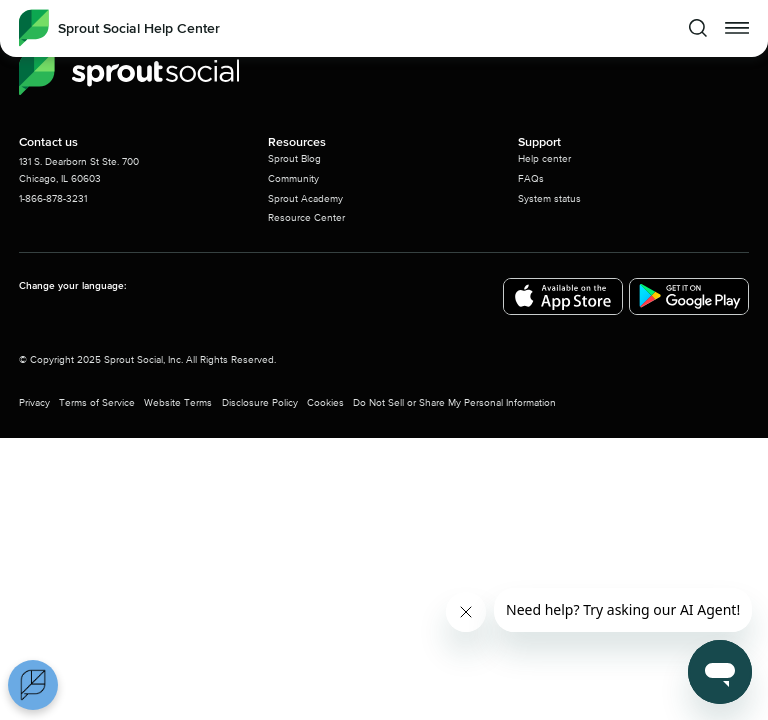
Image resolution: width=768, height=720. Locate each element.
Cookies (325, 403)
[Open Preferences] (33, 685)
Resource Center (306, 218)
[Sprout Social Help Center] (119, 28)
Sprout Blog (294, 159)
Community (293, 179)
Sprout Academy (305, 199)
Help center (544, 159)
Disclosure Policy (260, 403)
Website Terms (178, 403)
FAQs (531, 179)
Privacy (34, 403)
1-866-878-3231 (53, 199)
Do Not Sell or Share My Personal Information (454, 403)
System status (549, 199)
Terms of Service (97, 403)
